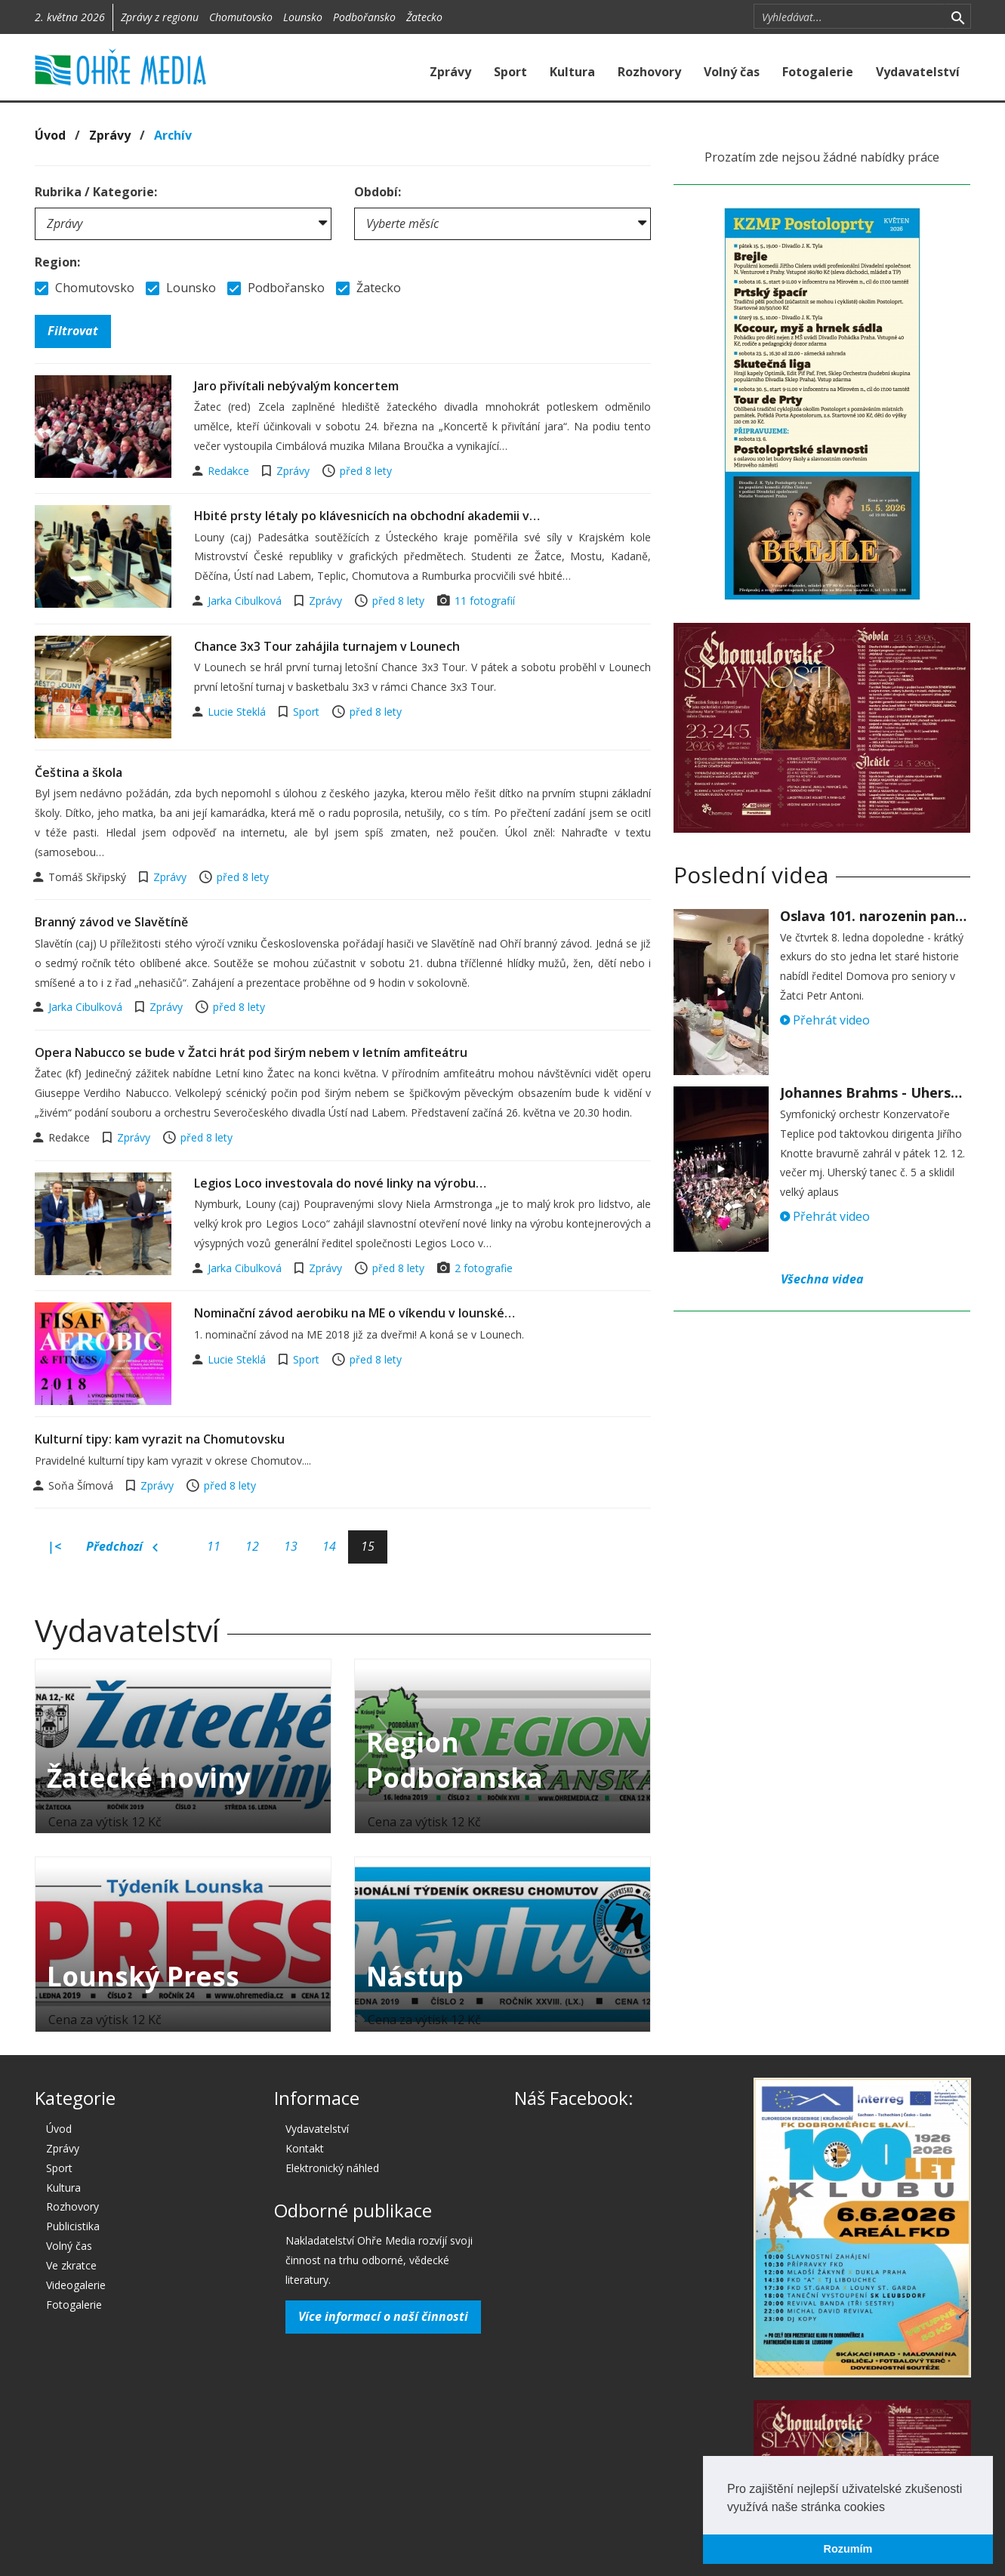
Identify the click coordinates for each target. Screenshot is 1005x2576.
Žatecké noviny (149, 1777)
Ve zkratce (71, 2265)
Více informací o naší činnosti (383, 2316)
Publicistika (73, 2226)
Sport (510, 71)
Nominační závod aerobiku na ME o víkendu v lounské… (354, 1313)
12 (252, 1546)
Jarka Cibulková (246, 600)
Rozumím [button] (848, 2549)
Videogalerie (76, 2285)
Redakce (230, 471)
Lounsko (302, 17)
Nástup (415, 1976)
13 (290, 1546)
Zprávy (450, 71)
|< (54, 1546)
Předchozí (122, 1547)
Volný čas (732, 71)
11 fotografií (485, 600)
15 (368, 1546)
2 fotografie (484, 1268)
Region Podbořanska (454, 1759)
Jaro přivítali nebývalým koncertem (296, 385)
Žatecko (424, 17)
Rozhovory (649, 71)
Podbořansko (364, 17)
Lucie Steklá (238, 711)
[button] (890, 2508)
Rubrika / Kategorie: (96, 191)
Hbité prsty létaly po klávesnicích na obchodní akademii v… (367, 515)
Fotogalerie (817, 71)
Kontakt (304, 2148)
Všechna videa (822, 1279)
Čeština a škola (78, 772)
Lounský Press (143, 1976)
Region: (57, 262)
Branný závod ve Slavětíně (111, 922)
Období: (377, 191)
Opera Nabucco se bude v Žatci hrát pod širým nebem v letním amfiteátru (251, 1052)
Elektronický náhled (332, 2168)
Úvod (50, 135)
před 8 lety (366, 471)
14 (329, 1546)
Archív (173, 135)
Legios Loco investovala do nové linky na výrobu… (340, 1183)
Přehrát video (825, 1020)
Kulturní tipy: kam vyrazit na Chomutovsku (160, 1439)
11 (213, 1546)
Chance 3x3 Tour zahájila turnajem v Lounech (327, 646)
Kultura (572, 71)
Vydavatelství (918, 71)
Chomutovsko (241, 17)
